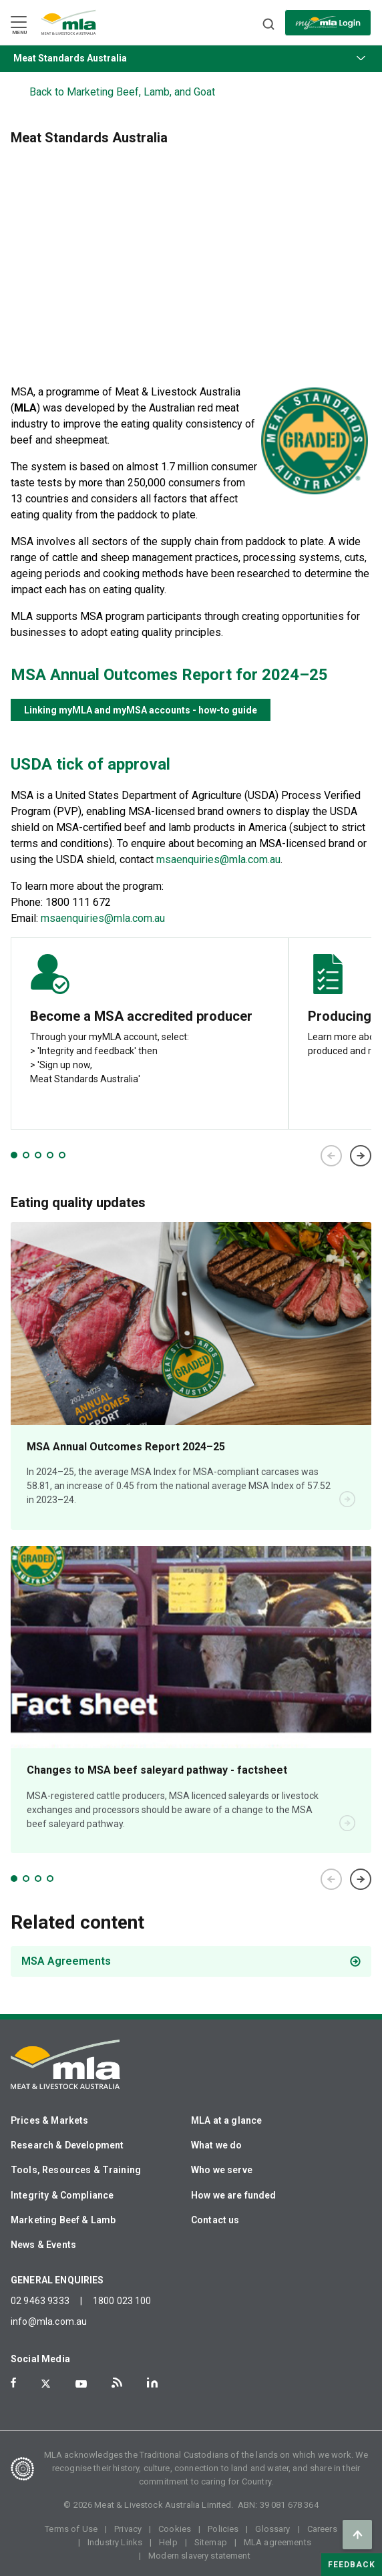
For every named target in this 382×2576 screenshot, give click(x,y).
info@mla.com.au (49, 2321)
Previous (331, 1155)
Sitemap (210, 2542)
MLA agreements (277, 2542)
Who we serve (221, 2169)
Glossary (272, 2529)
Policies (223, 2529)
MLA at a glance (226, 2120)
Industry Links (114, 2542)
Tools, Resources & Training (76, 2169)
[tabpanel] (150, 1033)
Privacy (128, 2529)
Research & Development (67, 2145)
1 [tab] (14, 1155)
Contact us (215, 2220)
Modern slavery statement (199, 2556)
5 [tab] (62, 1155)
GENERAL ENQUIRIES (57, 2280)
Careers (322, 2529)
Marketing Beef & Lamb (63, 2220)
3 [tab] (38, 1155)
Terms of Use (71, 2529)
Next (360, 1155)
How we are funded (233, 2195)
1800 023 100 (122, 2300)
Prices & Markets (49, 2120)
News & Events (43, 2244)
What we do (216, 2145)
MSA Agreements (66, 1961)
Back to (122, 92)
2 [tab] (26, 1155)
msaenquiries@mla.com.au (218, 859)
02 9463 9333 (40, 2300)
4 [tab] (50, 1155)
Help (168, 2542)
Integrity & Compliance (62, 2195)
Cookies (174, 2529)
